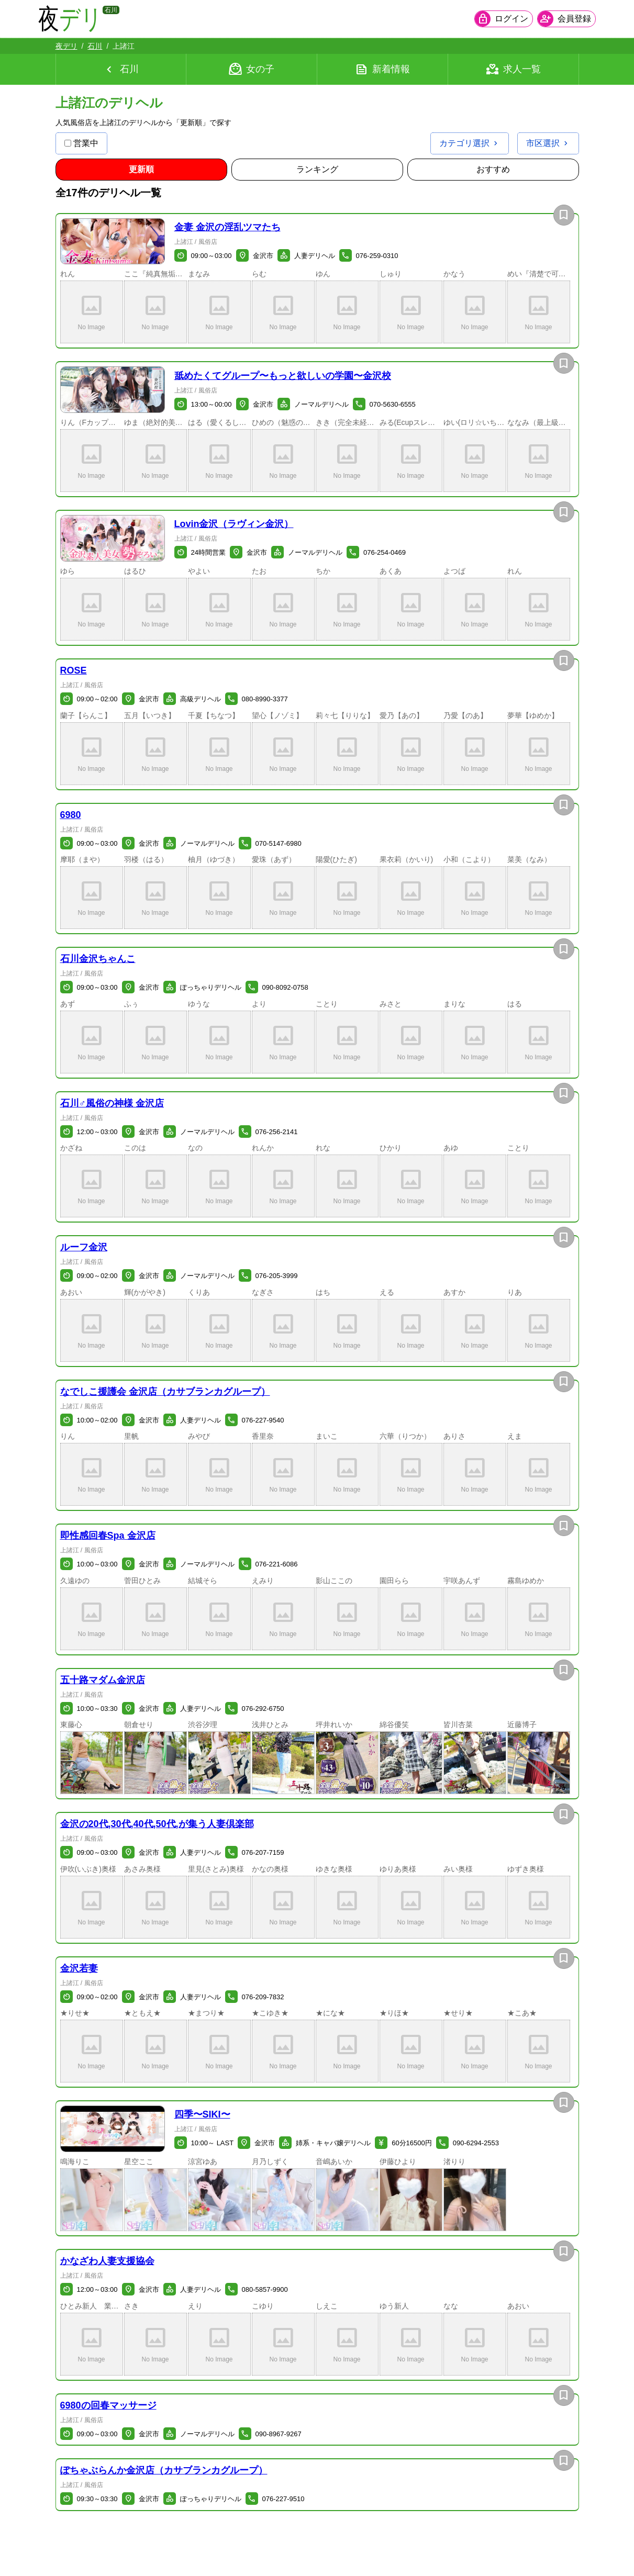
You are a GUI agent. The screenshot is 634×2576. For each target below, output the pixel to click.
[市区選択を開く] (548, 143)
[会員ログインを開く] (487, 18)
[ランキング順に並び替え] (317, 170)
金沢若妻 (79, 1968)
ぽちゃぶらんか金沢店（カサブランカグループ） (164, 2470)
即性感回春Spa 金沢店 (107, 1535)
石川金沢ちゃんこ (98, 959)
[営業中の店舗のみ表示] (67, 143)
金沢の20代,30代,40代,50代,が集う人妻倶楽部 (157, 1824)
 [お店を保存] (563, 215)
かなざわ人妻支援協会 (107, 2261)
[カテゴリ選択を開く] (469, 143)
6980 (70, 815)
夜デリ (66, 46)
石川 (94, 46)
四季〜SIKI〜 (202, 2114)
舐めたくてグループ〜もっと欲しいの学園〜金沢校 (282, 376)
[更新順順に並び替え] (141, 170)
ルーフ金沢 (83, 1247)
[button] (112, 241)
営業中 (81, 143)
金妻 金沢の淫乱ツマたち (227, 227)
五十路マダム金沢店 (102, 1680)
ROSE (73, 670)
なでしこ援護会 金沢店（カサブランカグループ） (165, 1391)
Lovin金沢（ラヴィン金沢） (234, 524)
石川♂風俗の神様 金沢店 (112, 1103)
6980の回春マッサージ (108, 2405)
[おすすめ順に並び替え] (493, 170)
